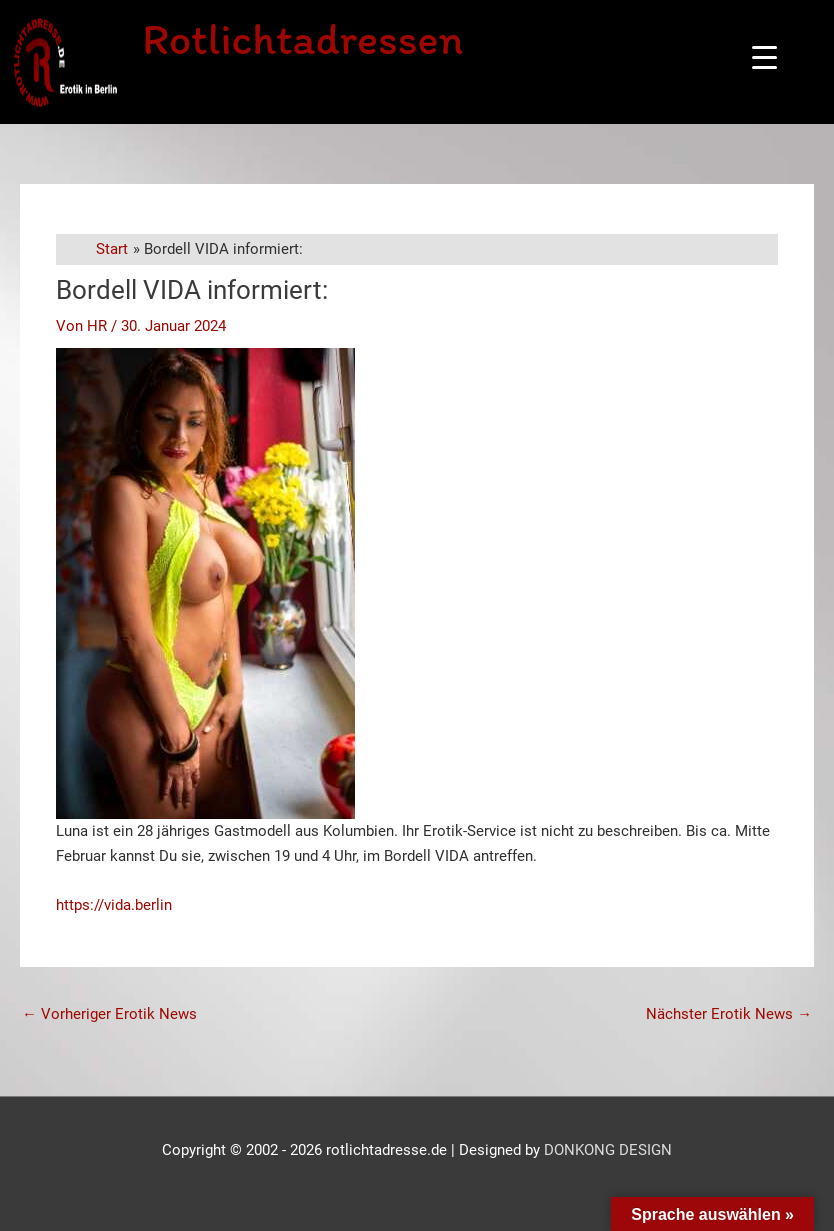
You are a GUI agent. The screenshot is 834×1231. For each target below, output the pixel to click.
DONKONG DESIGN (608, 1150)
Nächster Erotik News (729, 1014)
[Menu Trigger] (764, 57)
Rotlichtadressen (305, 38)
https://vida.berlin (114, 905)
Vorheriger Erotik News (109, 1014)
